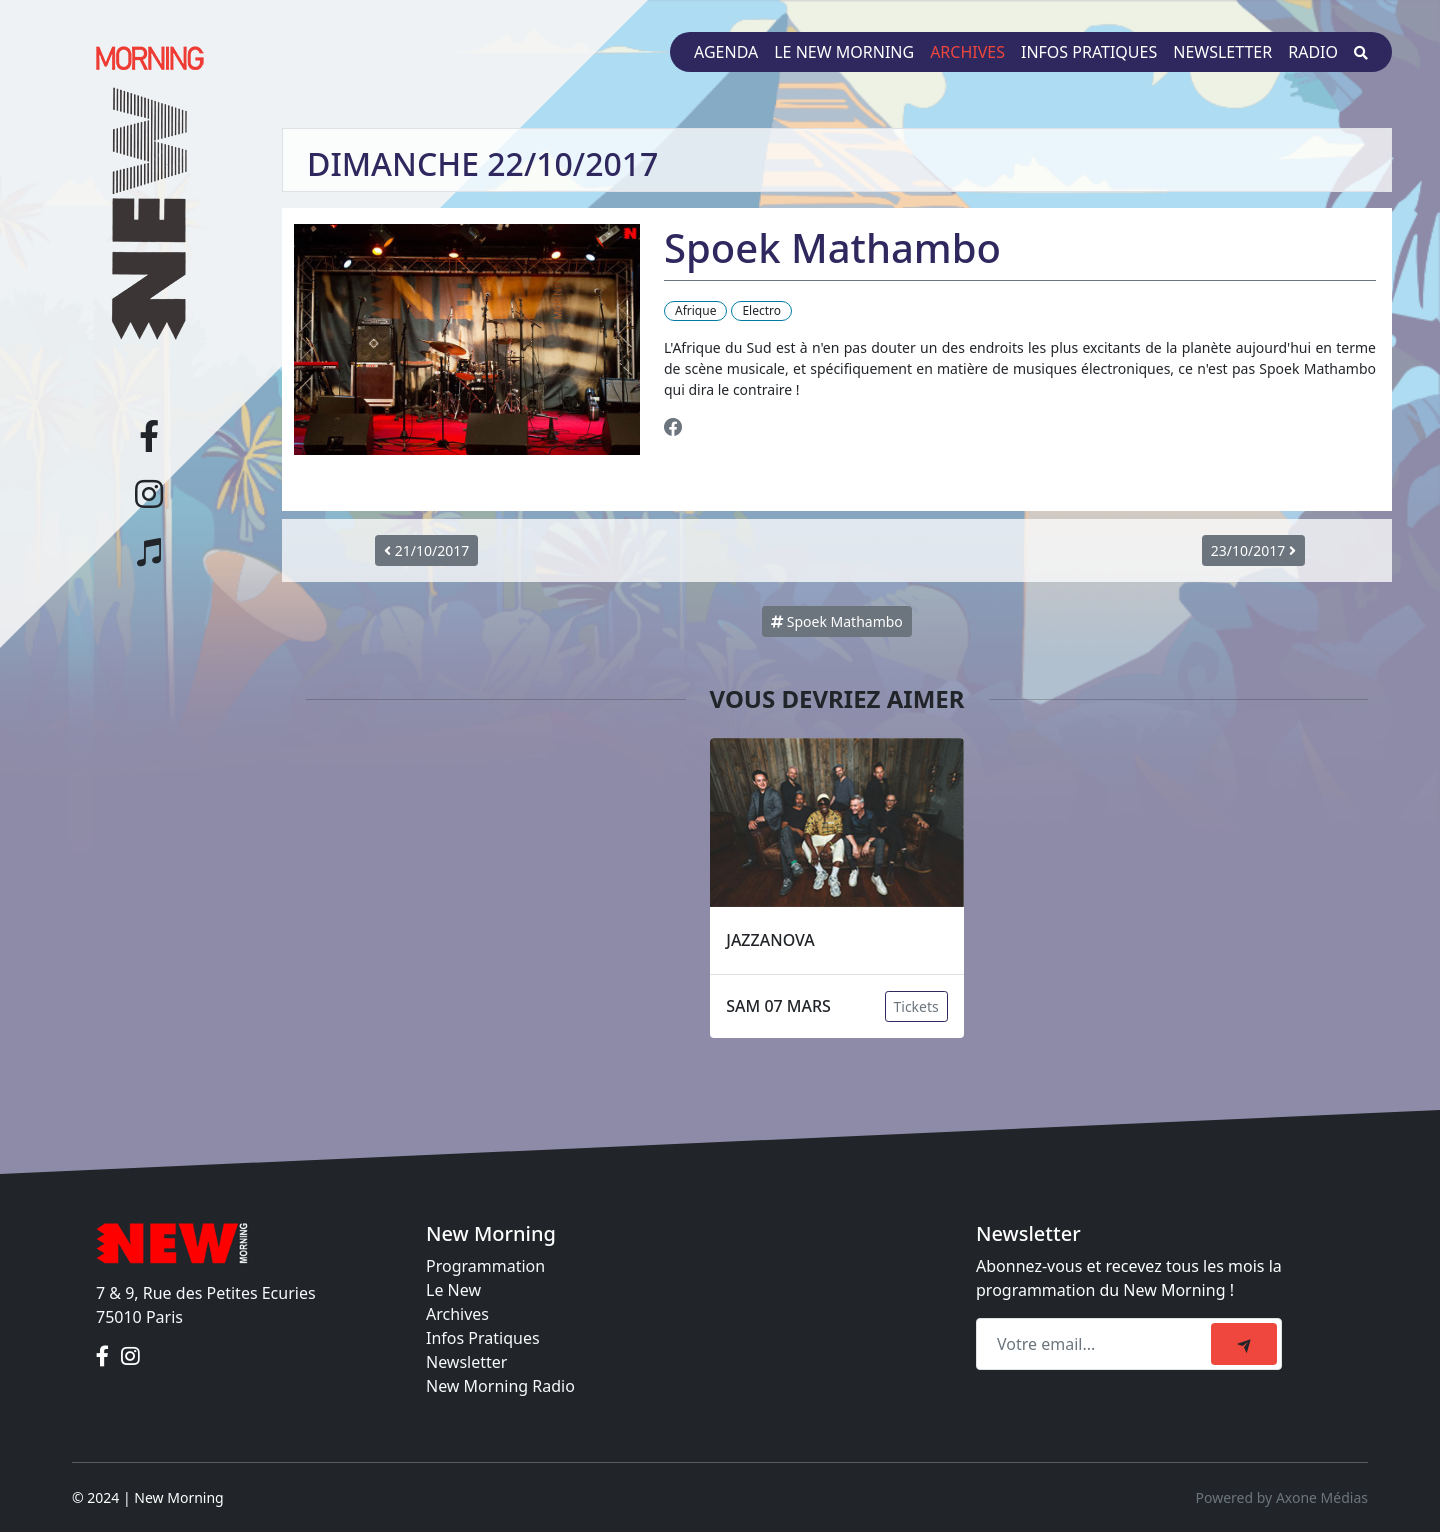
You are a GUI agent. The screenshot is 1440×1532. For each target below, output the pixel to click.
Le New (453, 1290)
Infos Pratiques (483, 1338)
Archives (967, 52)
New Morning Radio (500, 1386)
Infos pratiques (1089, 52)
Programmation (485, 1266)
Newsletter (1222, 52)
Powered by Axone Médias (1282, 1497)
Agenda (726, 52)
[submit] (1244, 1344)
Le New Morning (844, 52)
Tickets (916, 1006)
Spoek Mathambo (837, 621)
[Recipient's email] (1096, 1344)
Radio (1313, 52)
